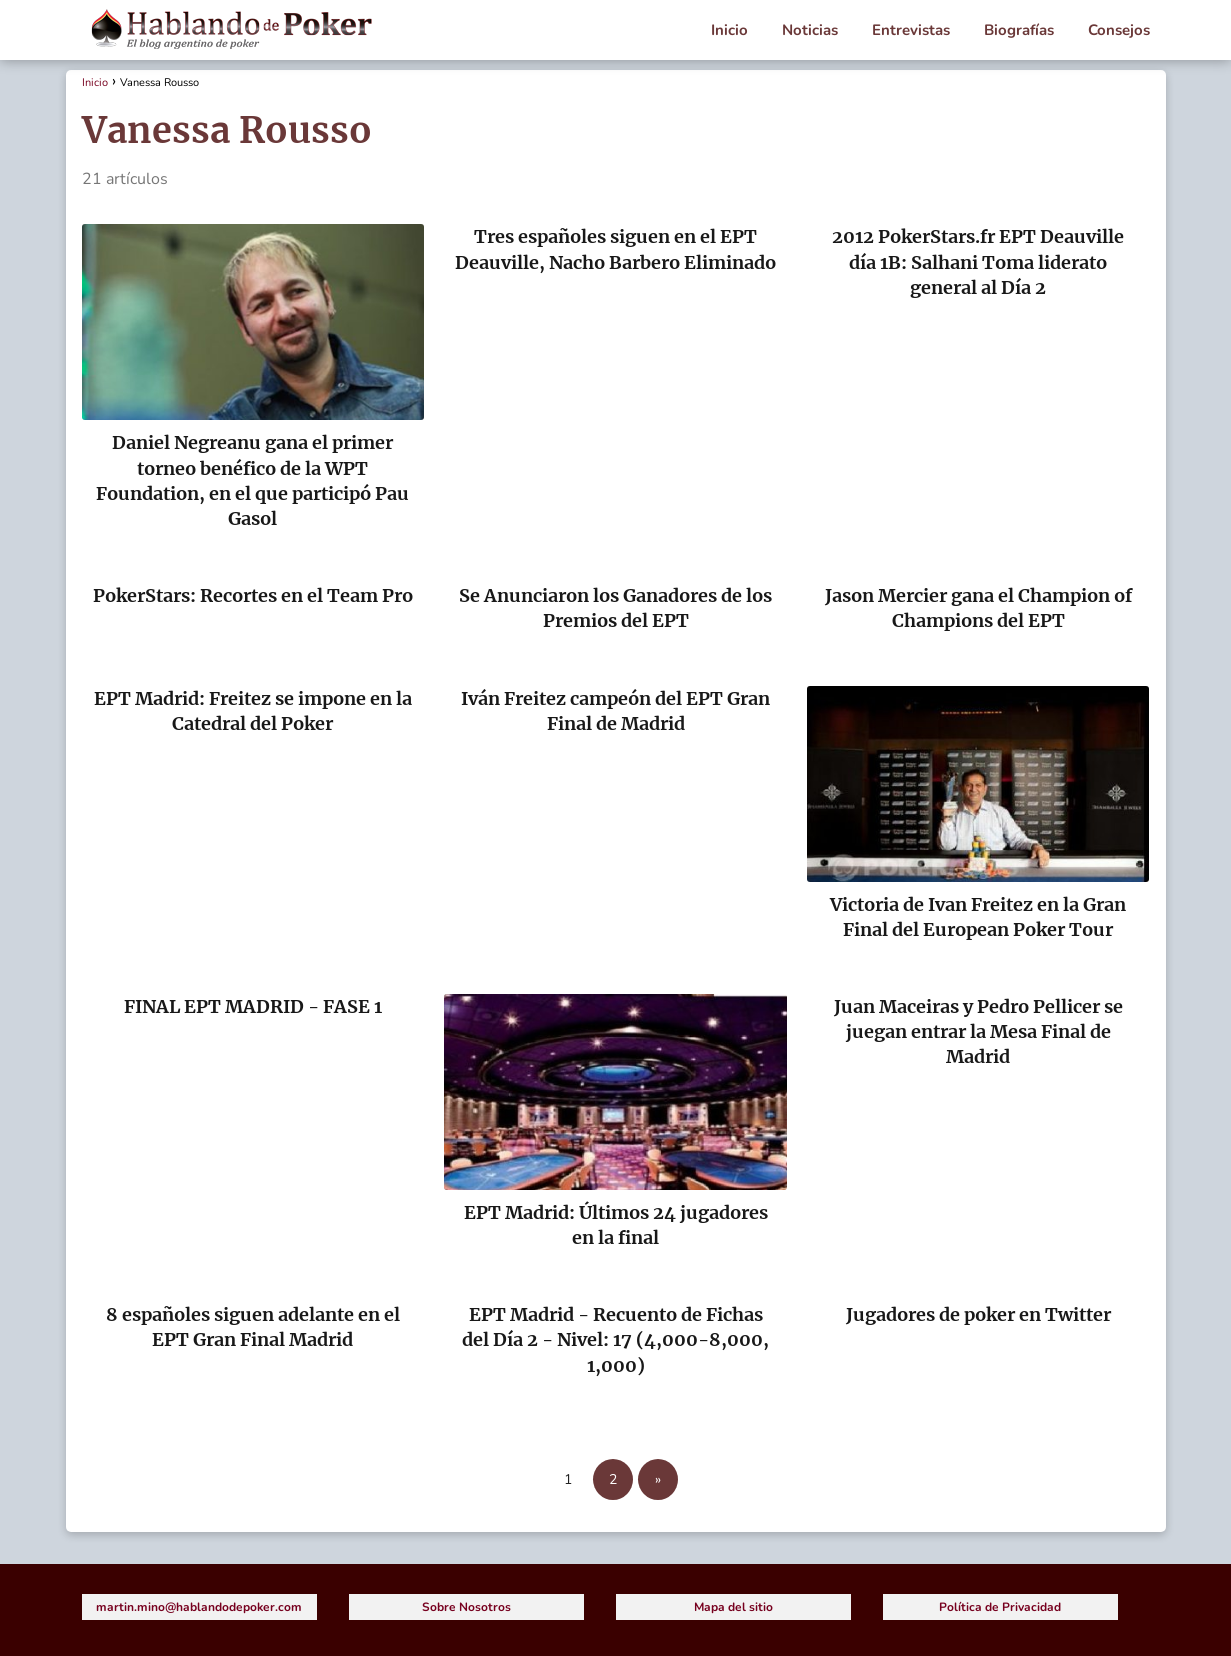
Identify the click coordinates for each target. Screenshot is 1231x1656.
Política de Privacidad (1000, 1607)
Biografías (1019, 30)
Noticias (810, 30)
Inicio (729, 30)
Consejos (1119, 30)
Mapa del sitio (733, 1607)
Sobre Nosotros (466, 1607)
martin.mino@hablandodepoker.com (199, 1607)
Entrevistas (911, 30)
